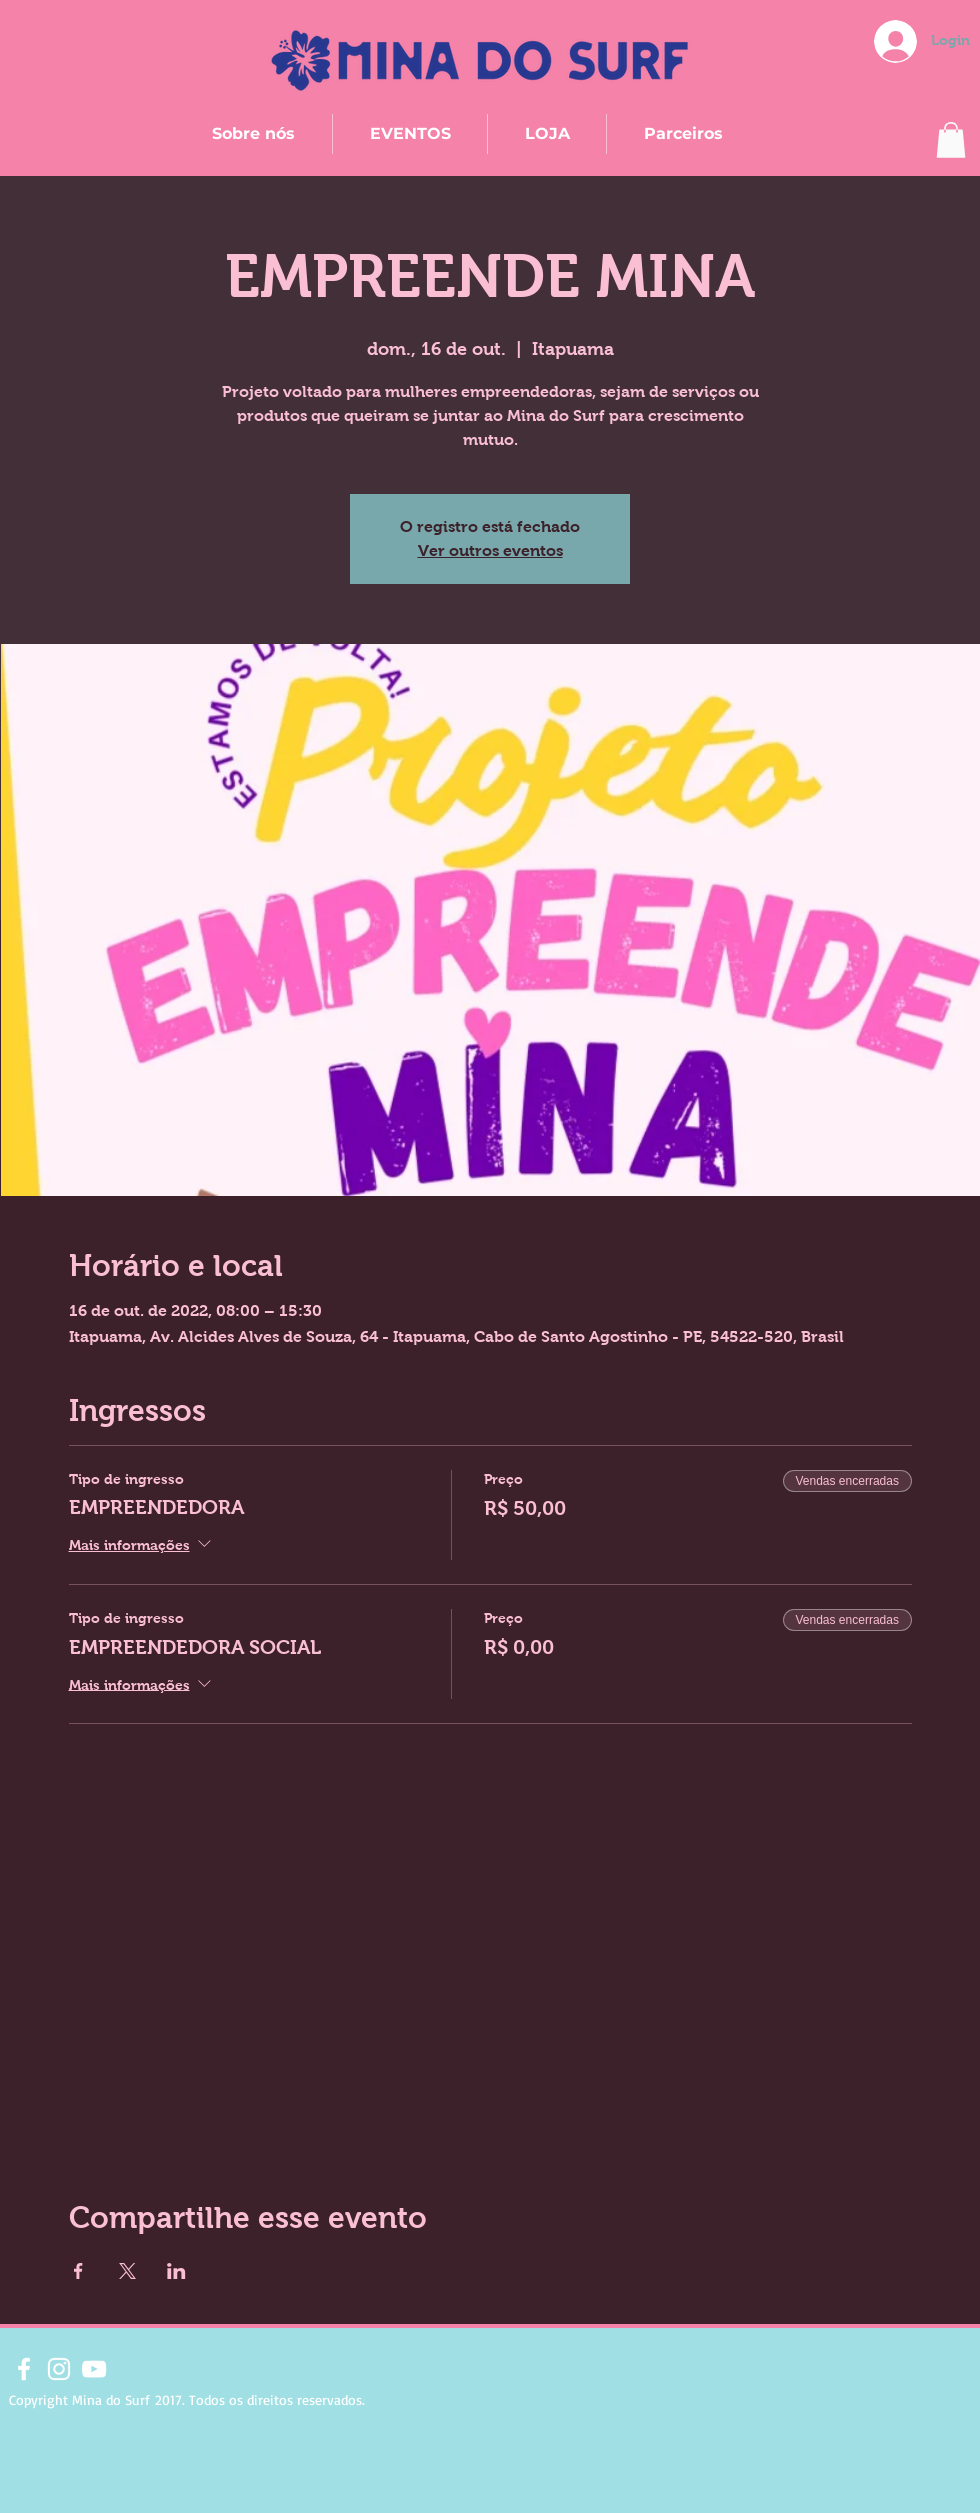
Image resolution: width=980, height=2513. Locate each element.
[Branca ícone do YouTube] (94, 2369)
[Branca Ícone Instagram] (59, 2369)
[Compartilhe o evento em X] (127, 2271)
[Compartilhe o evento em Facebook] (78, 2271)
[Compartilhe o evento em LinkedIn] (176, 2271)
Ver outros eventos (490, 550)
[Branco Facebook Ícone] (24, 2369)
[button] (951, 140)
